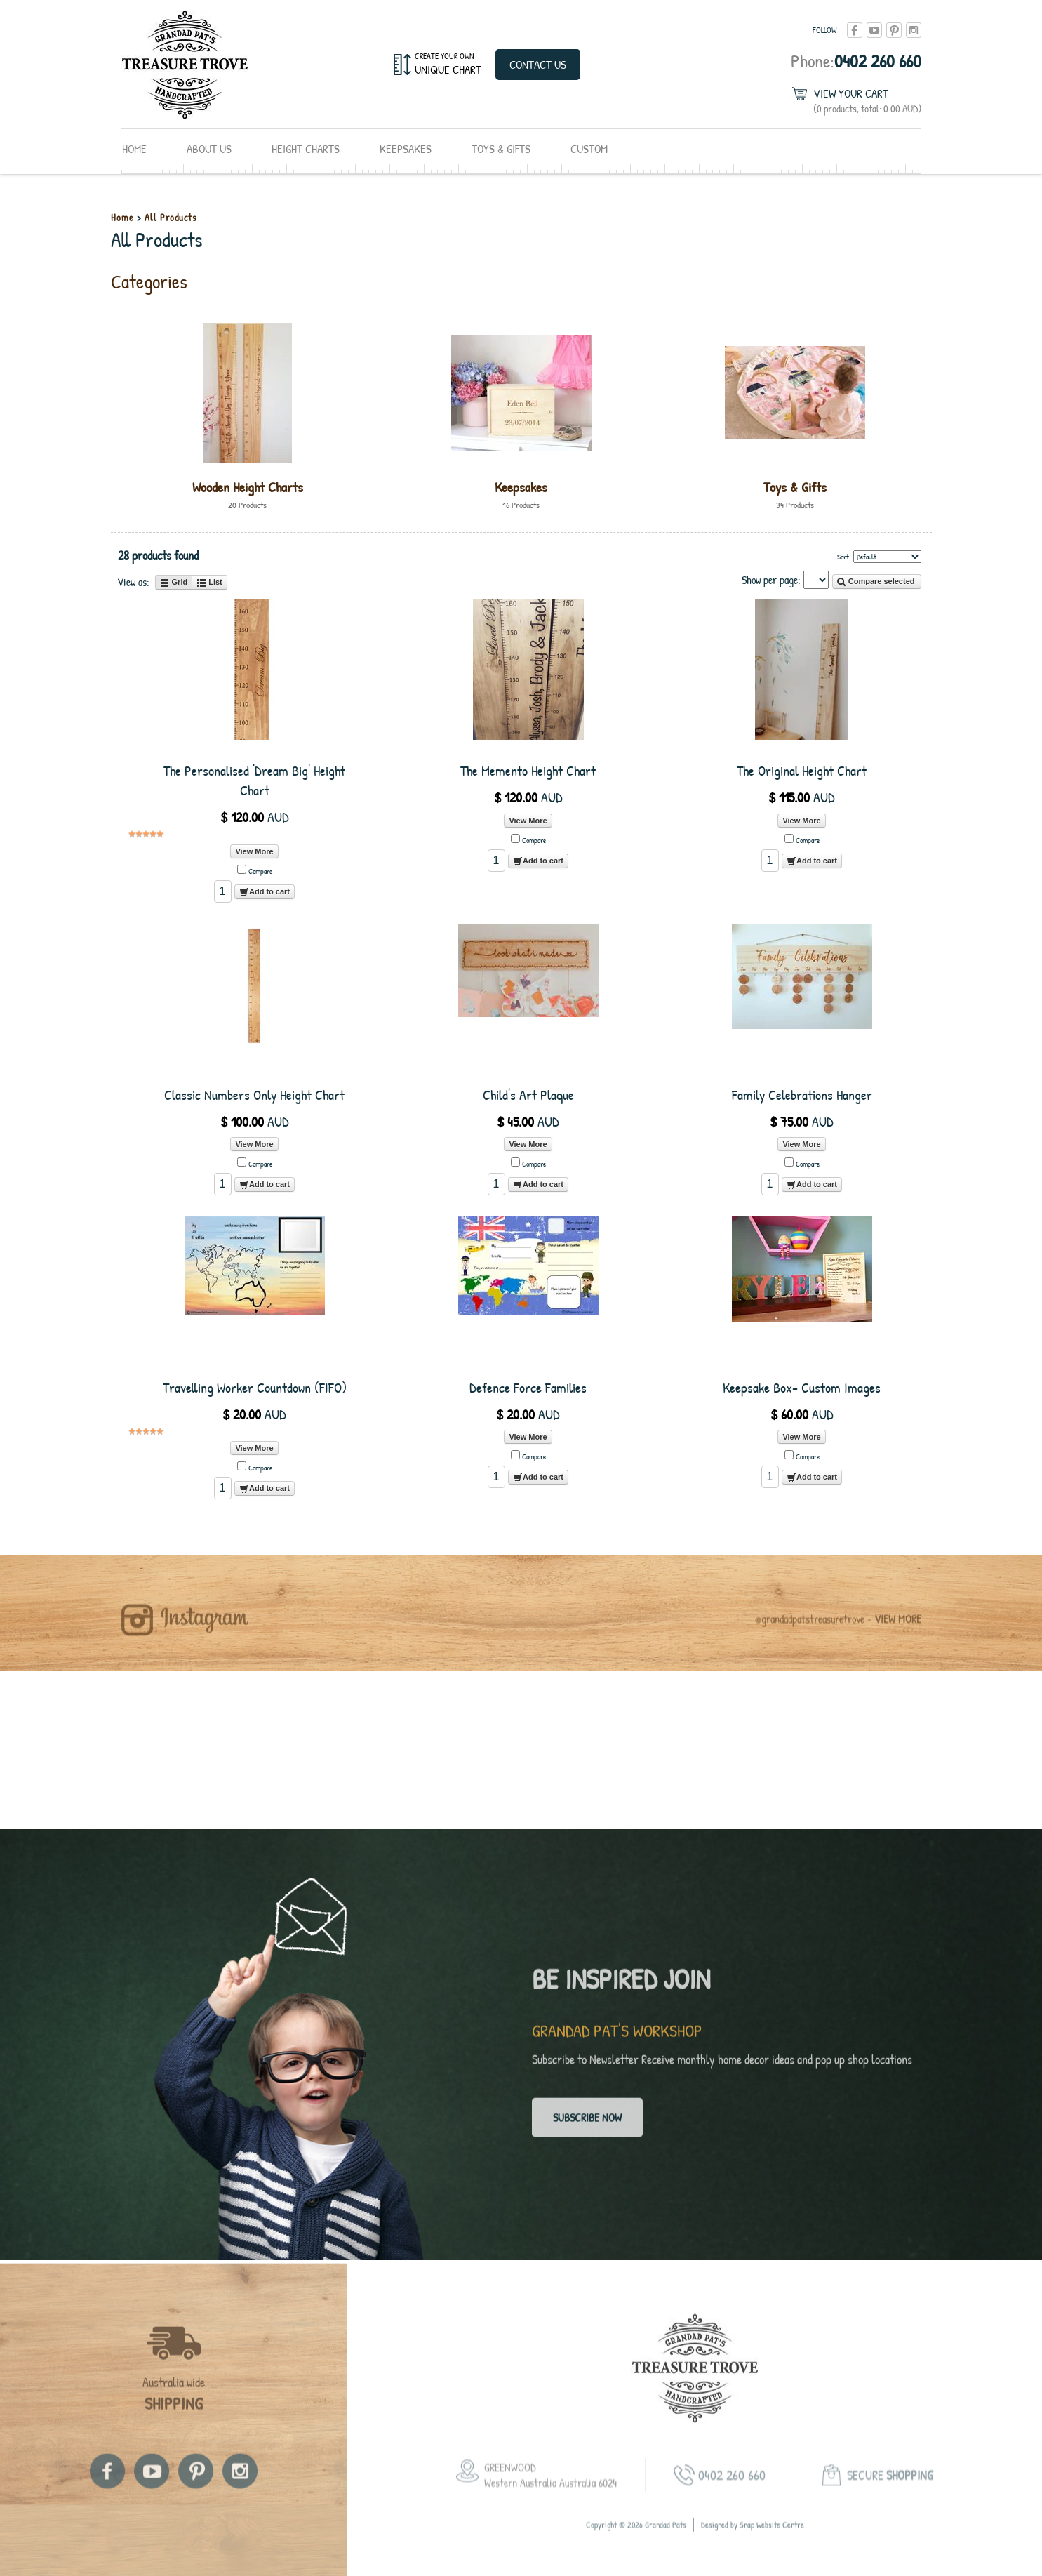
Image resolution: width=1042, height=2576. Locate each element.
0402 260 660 (856, 60)
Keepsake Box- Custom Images (802, 1387)
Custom (589, 148)
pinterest (894, 30)
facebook (854, 30)
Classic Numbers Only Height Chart (254, 1094)
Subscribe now (587, 2124)
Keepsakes (406, 148)
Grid (174, 582)
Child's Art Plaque (528, 1094)
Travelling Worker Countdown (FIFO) (255, 1387)
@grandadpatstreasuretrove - (838, 1630)
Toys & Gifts (501, 148)
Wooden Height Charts (247, 486)
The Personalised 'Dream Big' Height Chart (254, 780)
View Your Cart (867, 101)
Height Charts (306, 148)
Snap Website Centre (772, 2537)
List (209, 582)
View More (254, 851)
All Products (170, 217)
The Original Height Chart (802, 770)
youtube (874, 30)
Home (134, 148)
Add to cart (264, 892)
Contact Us (537, 64)
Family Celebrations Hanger (802, 1094)
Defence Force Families (528, 1387)
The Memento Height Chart (528, 770)
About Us (209, 148)
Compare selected (875, 582)
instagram (913, 30)
